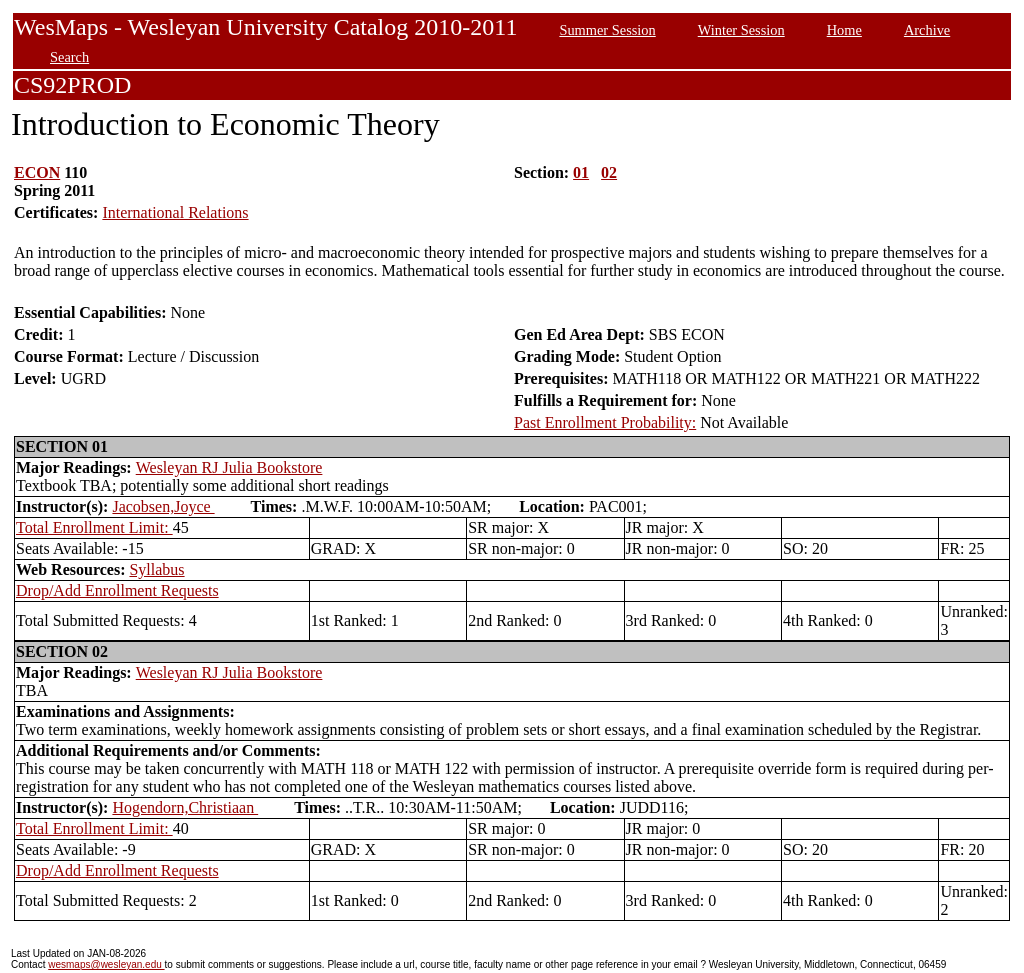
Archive (927, 30)
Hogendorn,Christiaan (185, 807)
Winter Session (741, 30)
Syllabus (156, 569)
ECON (37, 172)
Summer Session (607, 30)
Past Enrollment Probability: (605, 422)
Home (844, 30)
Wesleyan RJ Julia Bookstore (229, 467)
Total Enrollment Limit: (94, 527)
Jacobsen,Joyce (163, 506)
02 (609, 172)
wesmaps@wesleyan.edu (106, 964)
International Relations (175, 212)
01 (581, 172)
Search (69, 57)
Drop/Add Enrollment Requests (117, 590)
